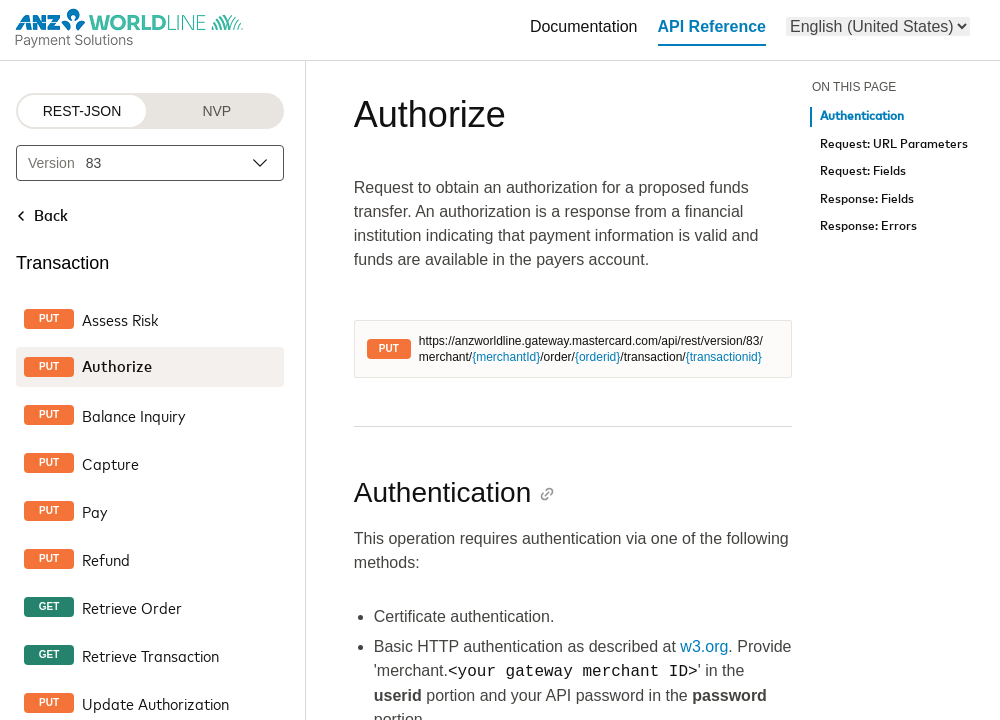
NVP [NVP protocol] (216, 111)
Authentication (862, 116)
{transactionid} (724, 357)
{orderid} (597, 357)
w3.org (704, 646)
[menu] (878, 26)
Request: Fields (863, 171)
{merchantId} (506, 357)
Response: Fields (867, 199)
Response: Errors (868, 226)
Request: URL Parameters (894, 144)
